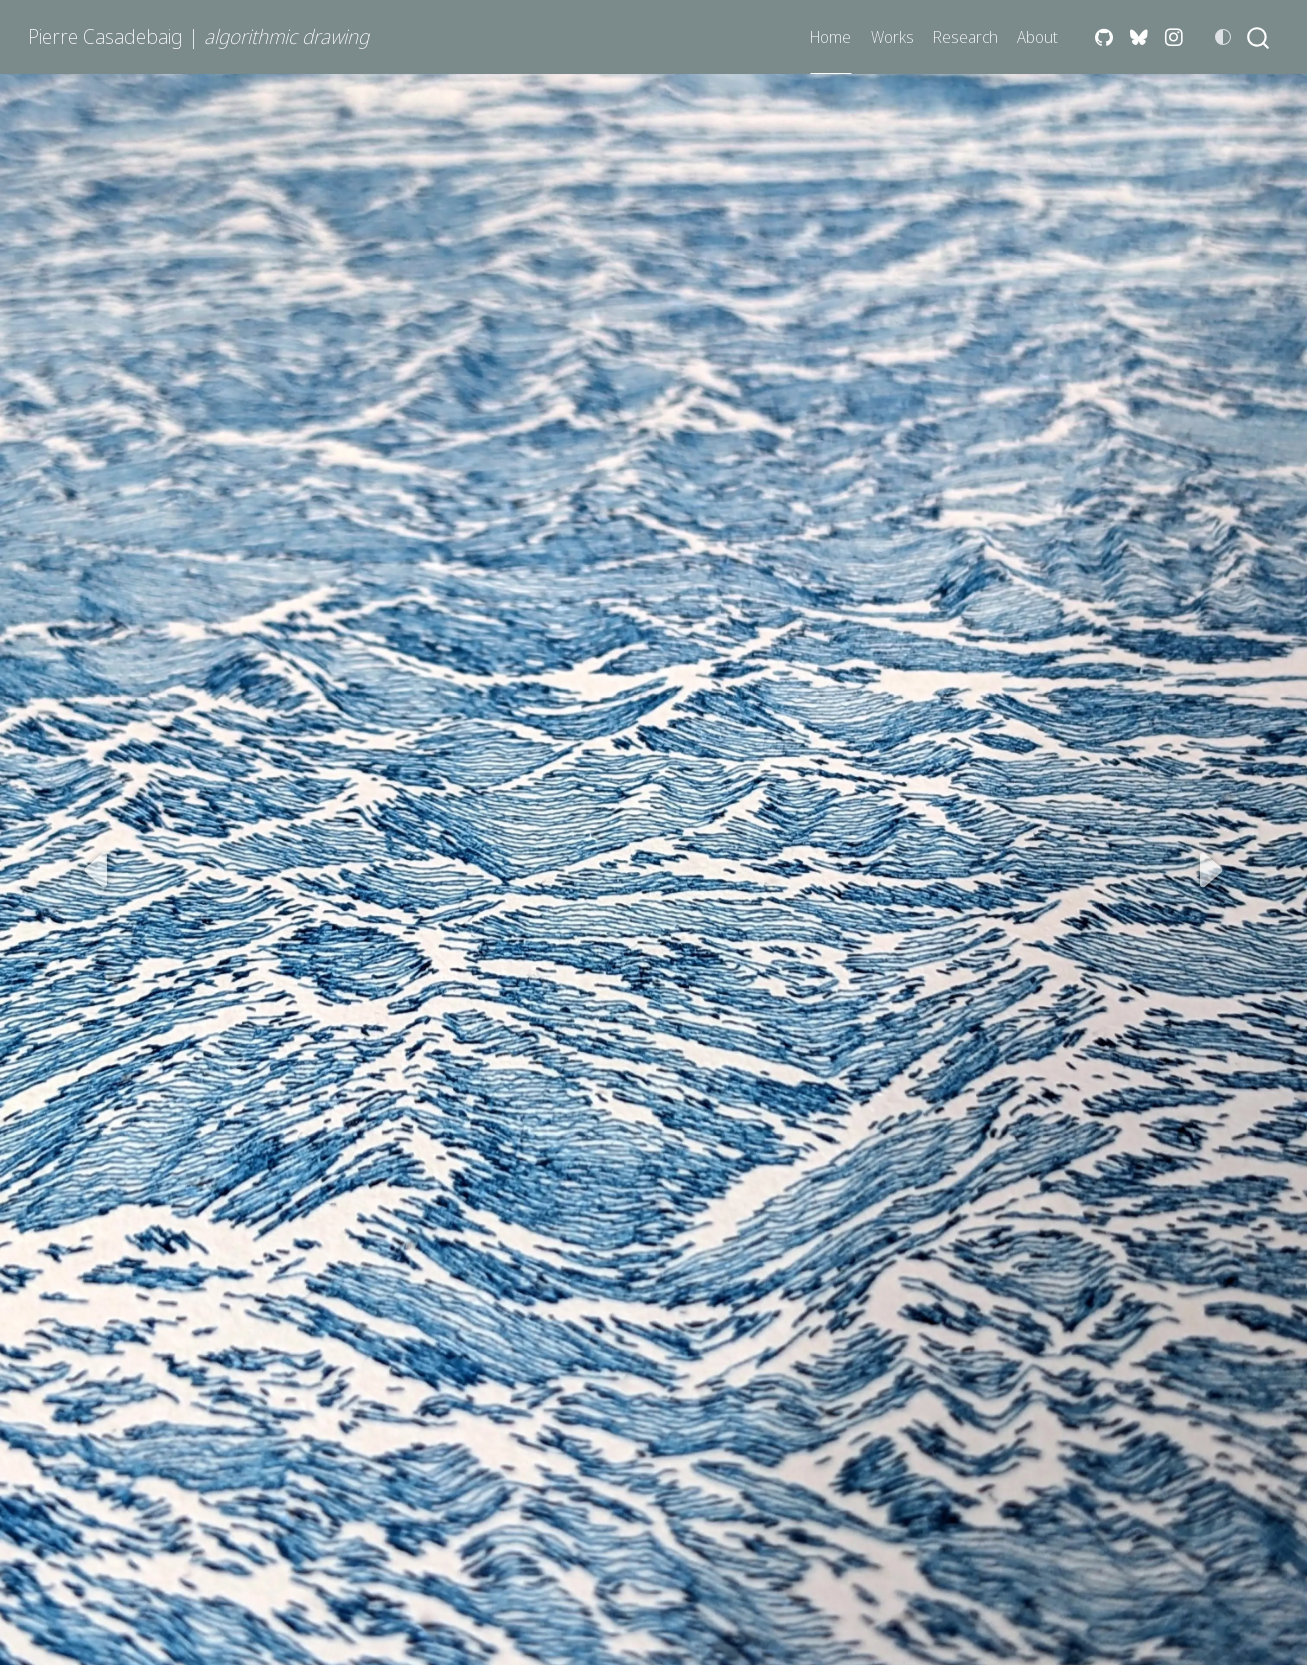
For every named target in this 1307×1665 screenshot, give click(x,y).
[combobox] (1259, 37)
